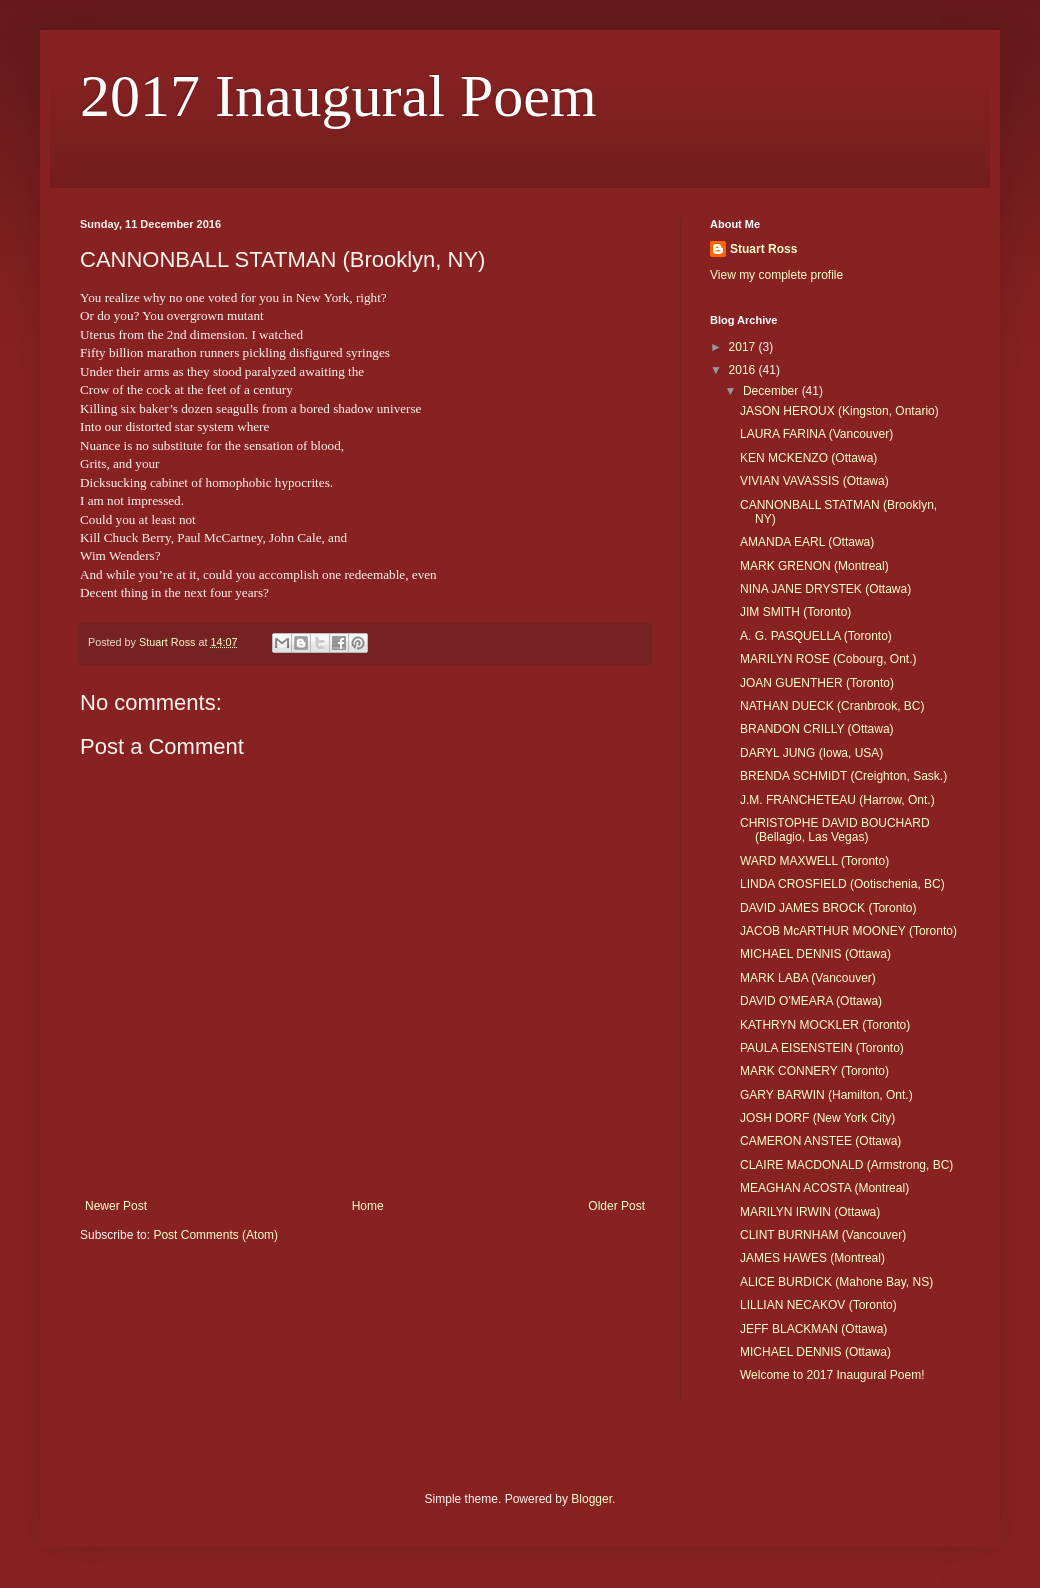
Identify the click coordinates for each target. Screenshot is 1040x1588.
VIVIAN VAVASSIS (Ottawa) (814, 481)
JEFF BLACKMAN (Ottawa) (813, 1329)
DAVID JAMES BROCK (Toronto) (828, 908)
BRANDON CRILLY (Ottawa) (817, 729)
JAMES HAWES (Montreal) (812, 1258)
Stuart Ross (763, 249)
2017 (744, 347)
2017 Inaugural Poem (338, 96)
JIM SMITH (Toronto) (795, 612)
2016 (744, 370)
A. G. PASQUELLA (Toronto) (816, 636)
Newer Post (116, 1206)
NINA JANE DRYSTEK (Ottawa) (825, 589)
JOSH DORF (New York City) (817, 1118)
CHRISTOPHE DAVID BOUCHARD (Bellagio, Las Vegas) (835, 830)
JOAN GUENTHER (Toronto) (817, 683)
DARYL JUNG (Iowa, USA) (811, 753)
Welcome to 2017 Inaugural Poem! (832, 1375)
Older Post (616, 1206)
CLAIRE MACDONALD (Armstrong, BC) (846, 1165)
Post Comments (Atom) (215, 1235)
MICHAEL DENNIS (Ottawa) (815, 954)
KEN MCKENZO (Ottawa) (808, 458)
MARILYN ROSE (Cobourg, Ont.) (828, 659)
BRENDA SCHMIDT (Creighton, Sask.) (843, 776)
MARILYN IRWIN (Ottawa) (810, 1212)
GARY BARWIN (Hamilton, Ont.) (826, 1095)
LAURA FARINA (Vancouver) (816, 434)
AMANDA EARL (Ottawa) (807, 542)
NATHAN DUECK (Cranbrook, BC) (832, 706)
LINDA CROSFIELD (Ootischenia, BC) (842, 884)
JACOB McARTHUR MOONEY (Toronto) (848, 931)
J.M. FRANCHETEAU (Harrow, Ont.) (837, 800)
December (772, 391)
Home (368, 1206)
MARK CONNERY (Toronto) (814, 1071)
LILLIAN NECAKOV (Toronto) (818, 1305)
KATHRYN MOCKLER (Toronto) (825, 1025)
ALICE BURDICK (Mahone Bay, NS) (836, 1282)
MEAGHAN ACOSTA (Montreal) (824, 1188)
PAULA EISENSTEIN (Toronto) (822, 1048)
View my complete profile (776, 275)
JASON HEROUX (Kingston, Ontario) (839, 411)
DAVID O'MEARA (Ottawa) (811, 1001)
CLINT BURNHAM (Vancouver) (823, 1235)
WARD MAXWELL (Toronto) (814, 861)
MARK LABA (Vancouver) (808, 978)
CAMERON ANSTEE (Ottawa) (820, 1141)
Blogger (591, 1499)
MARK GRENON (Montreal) (814, 566)
